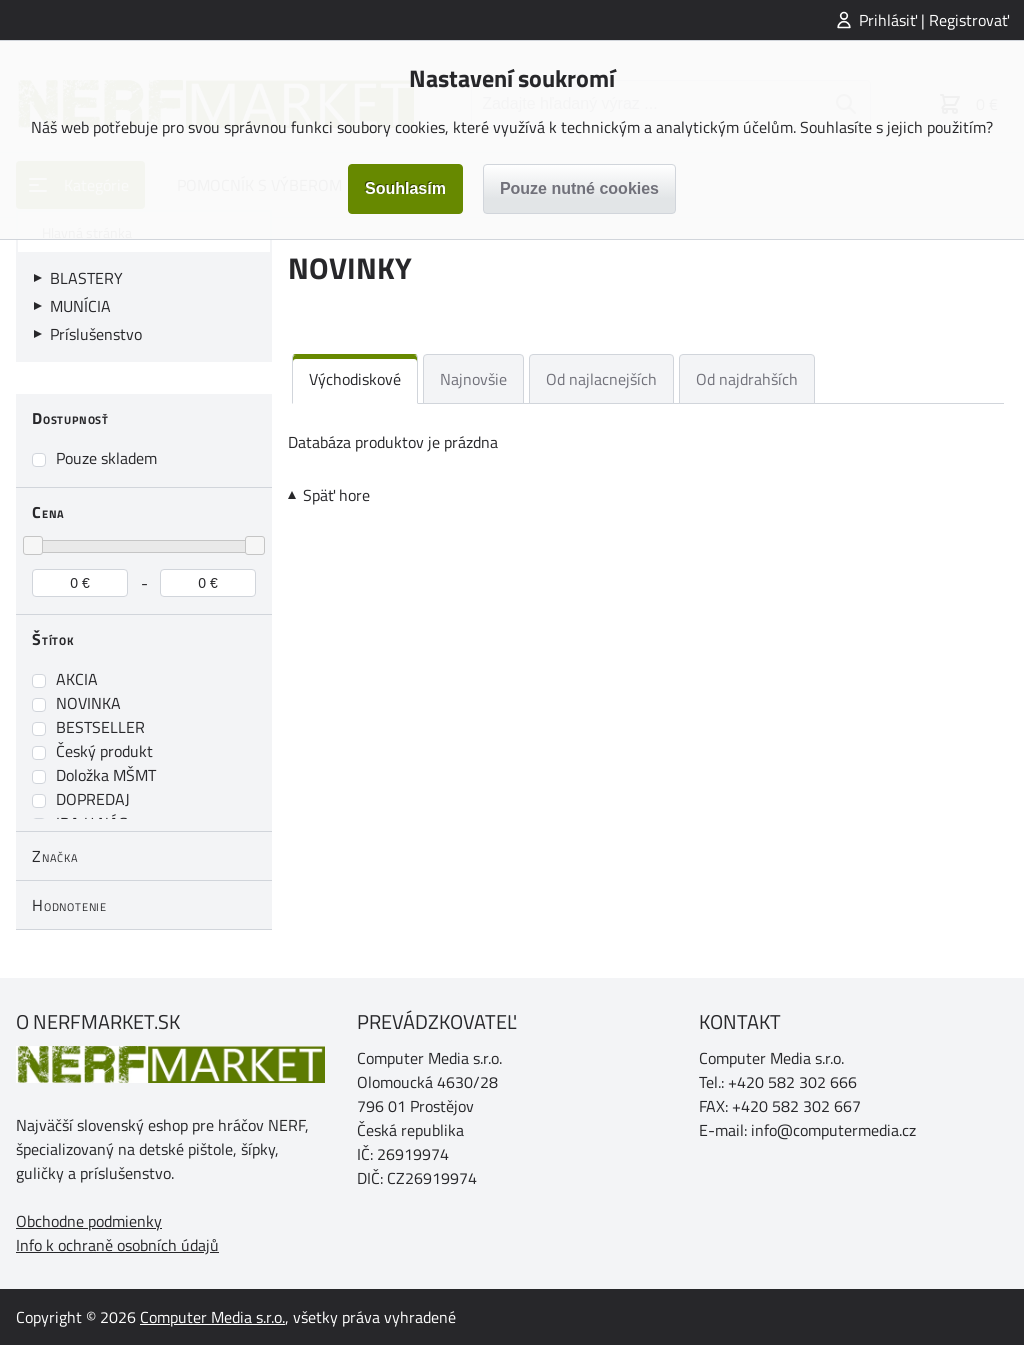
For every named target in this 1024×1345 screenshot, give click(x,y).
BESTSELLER (100, 727)
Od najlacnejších (601, 379)
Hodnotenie (69, 905)
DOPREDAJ (93, 799)
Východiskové (355, 379)
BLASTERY (86, 278)
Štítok (53, 639)
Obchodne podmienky (89, 1221)
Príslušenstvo (96, 334)
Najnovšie (473, 379)
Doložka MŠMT (106, 775)
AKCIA (77, 679)
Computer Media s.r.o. (212, 1317)
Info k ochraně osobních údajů (117, 1245)
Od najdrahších (747, 379)
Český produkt (104, 751)
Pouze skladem (106, 458)
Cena (48, 512)
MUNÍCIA (80, 306)
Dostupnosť (70, 418)
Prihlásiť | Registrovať (934, 20)
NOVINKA (88, 703)
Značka (55, 856)
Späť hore (336, 495)
